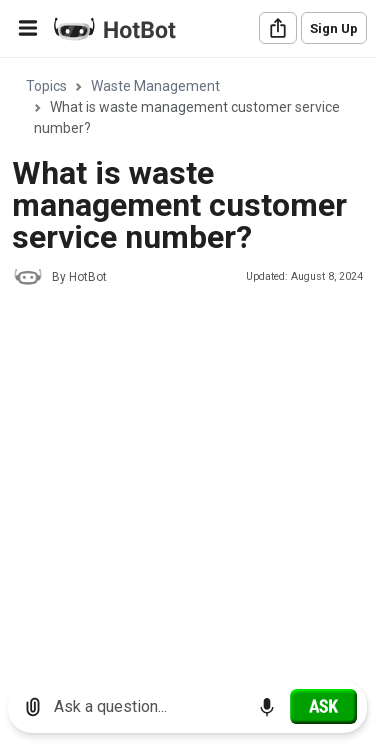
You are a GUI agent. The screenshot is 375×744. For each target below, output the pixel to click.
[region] (187, 362)
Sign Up (334, 28)
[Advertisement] (187, 496)
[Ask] (323, 706)
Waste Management (155, 86)
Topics (46, 86)
